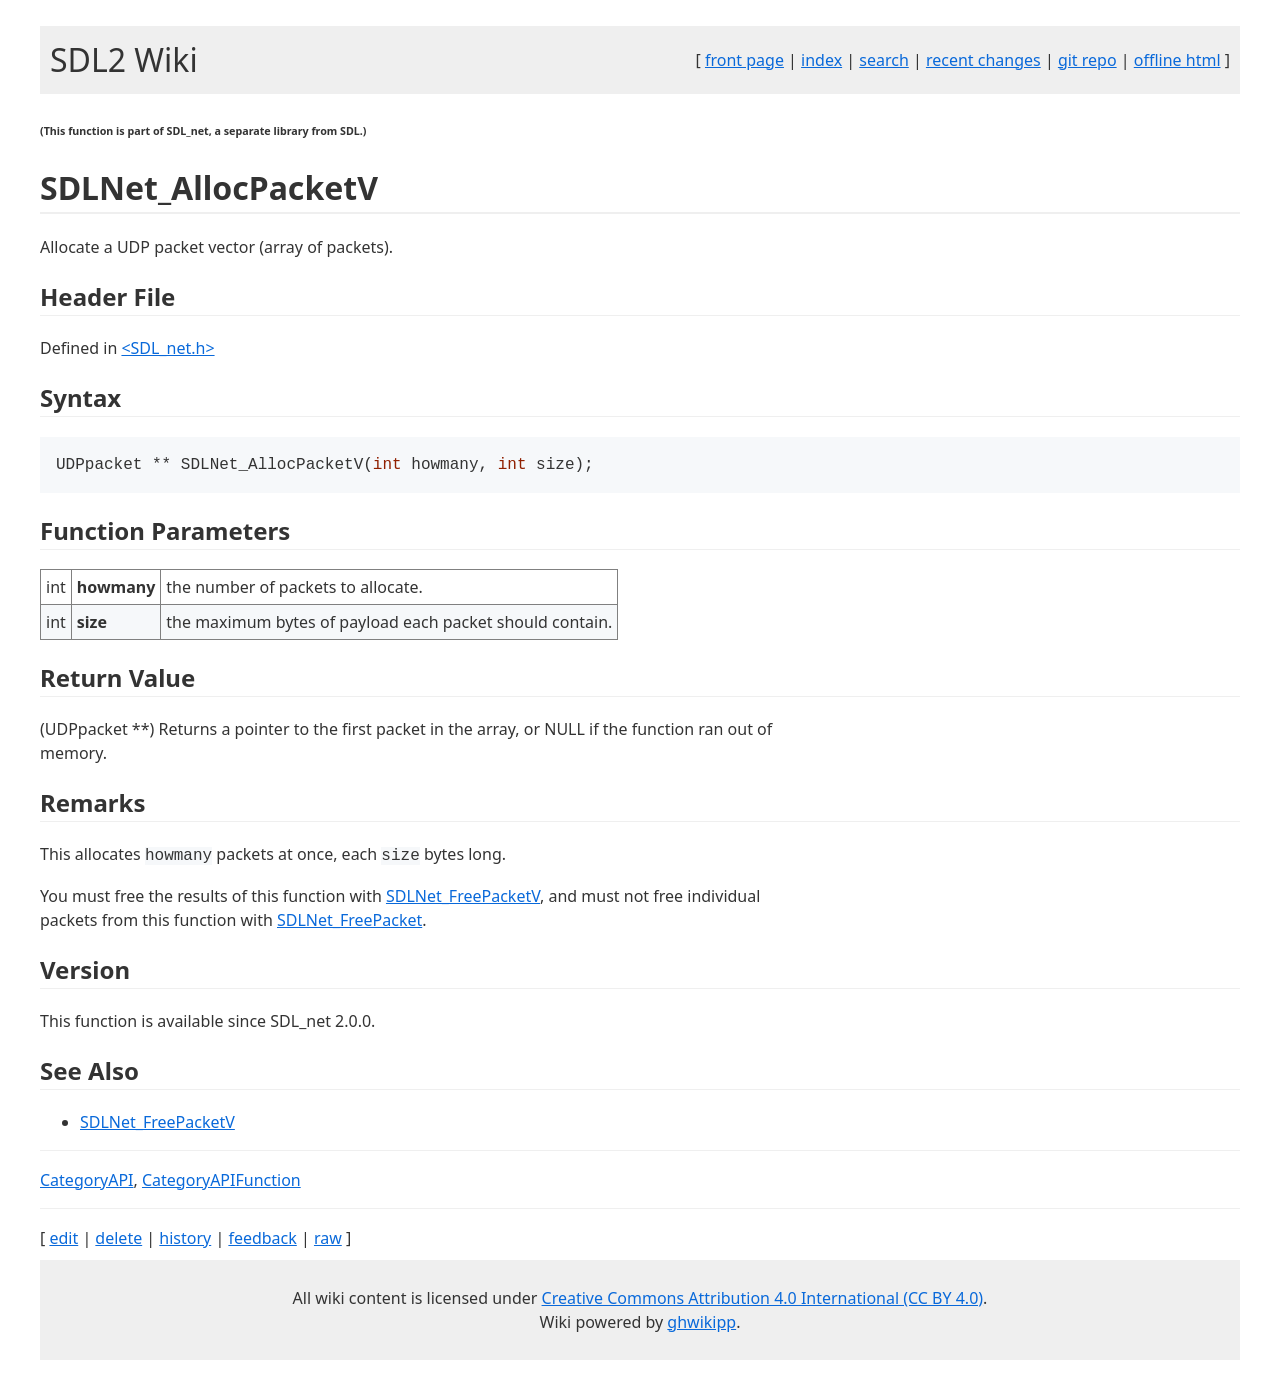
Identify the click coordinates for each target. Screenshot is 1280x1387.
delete (118, 1240)
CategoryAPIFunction (221, 1182)
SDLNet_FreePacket (349, 922)
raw (328, 1240)
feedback (262, 1240)
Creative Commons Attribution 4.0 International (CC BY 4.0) (763, 1300)
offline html (1177, 60)
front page (744, 60)
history (185, 1240)
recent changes (983, 60)
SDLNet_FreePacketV (463, 898)
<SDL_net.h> (167, 348)
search (884, 60)
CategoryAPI (87, 1182)
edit (63, 1240)
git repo (1087, 60)
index (821, 60)
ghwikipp (701, 1324)
